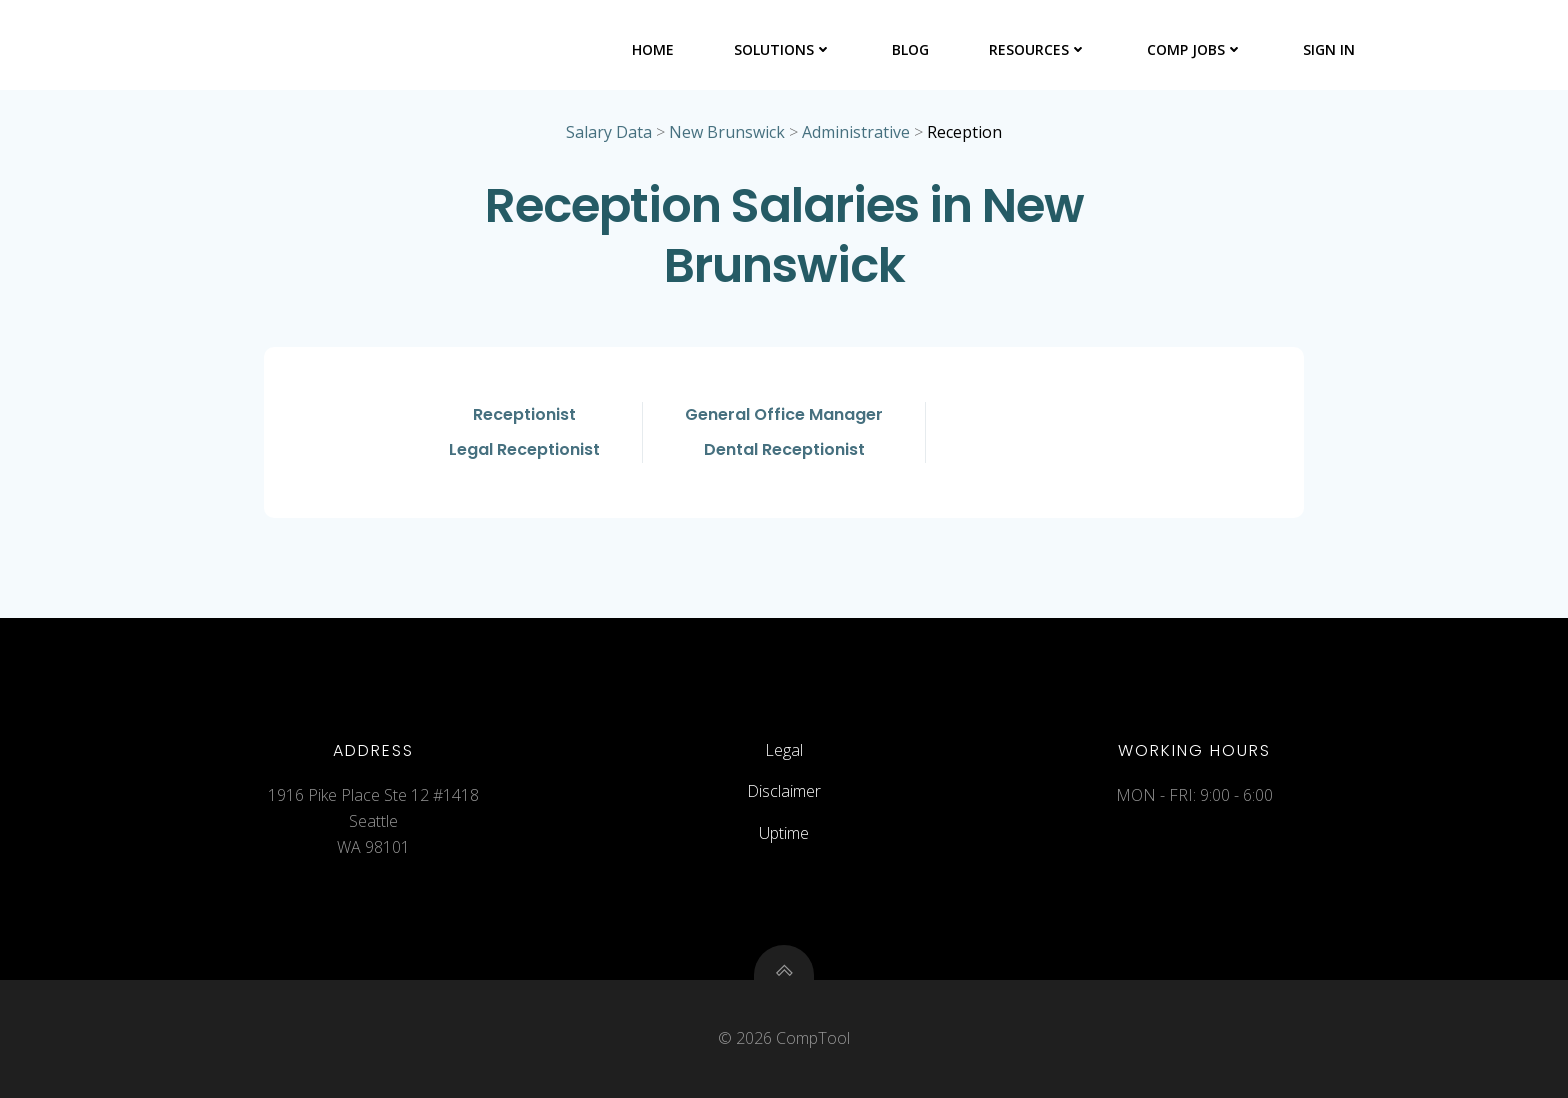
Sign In (1329, 49)
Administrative (856, 132)
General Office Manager (784, 414)
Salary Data (609, 132)
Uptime (784, 833)
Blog (910, 49)
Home (653, 49)
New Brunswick (727, 132)
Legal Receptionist (524, 449)
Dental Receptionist (784, 449)
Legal (784, 750)
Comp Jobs (1195, 49)
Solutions (783, 49)
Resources (1038, 49)
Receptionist (524, 414)
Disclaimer (784, 791)
